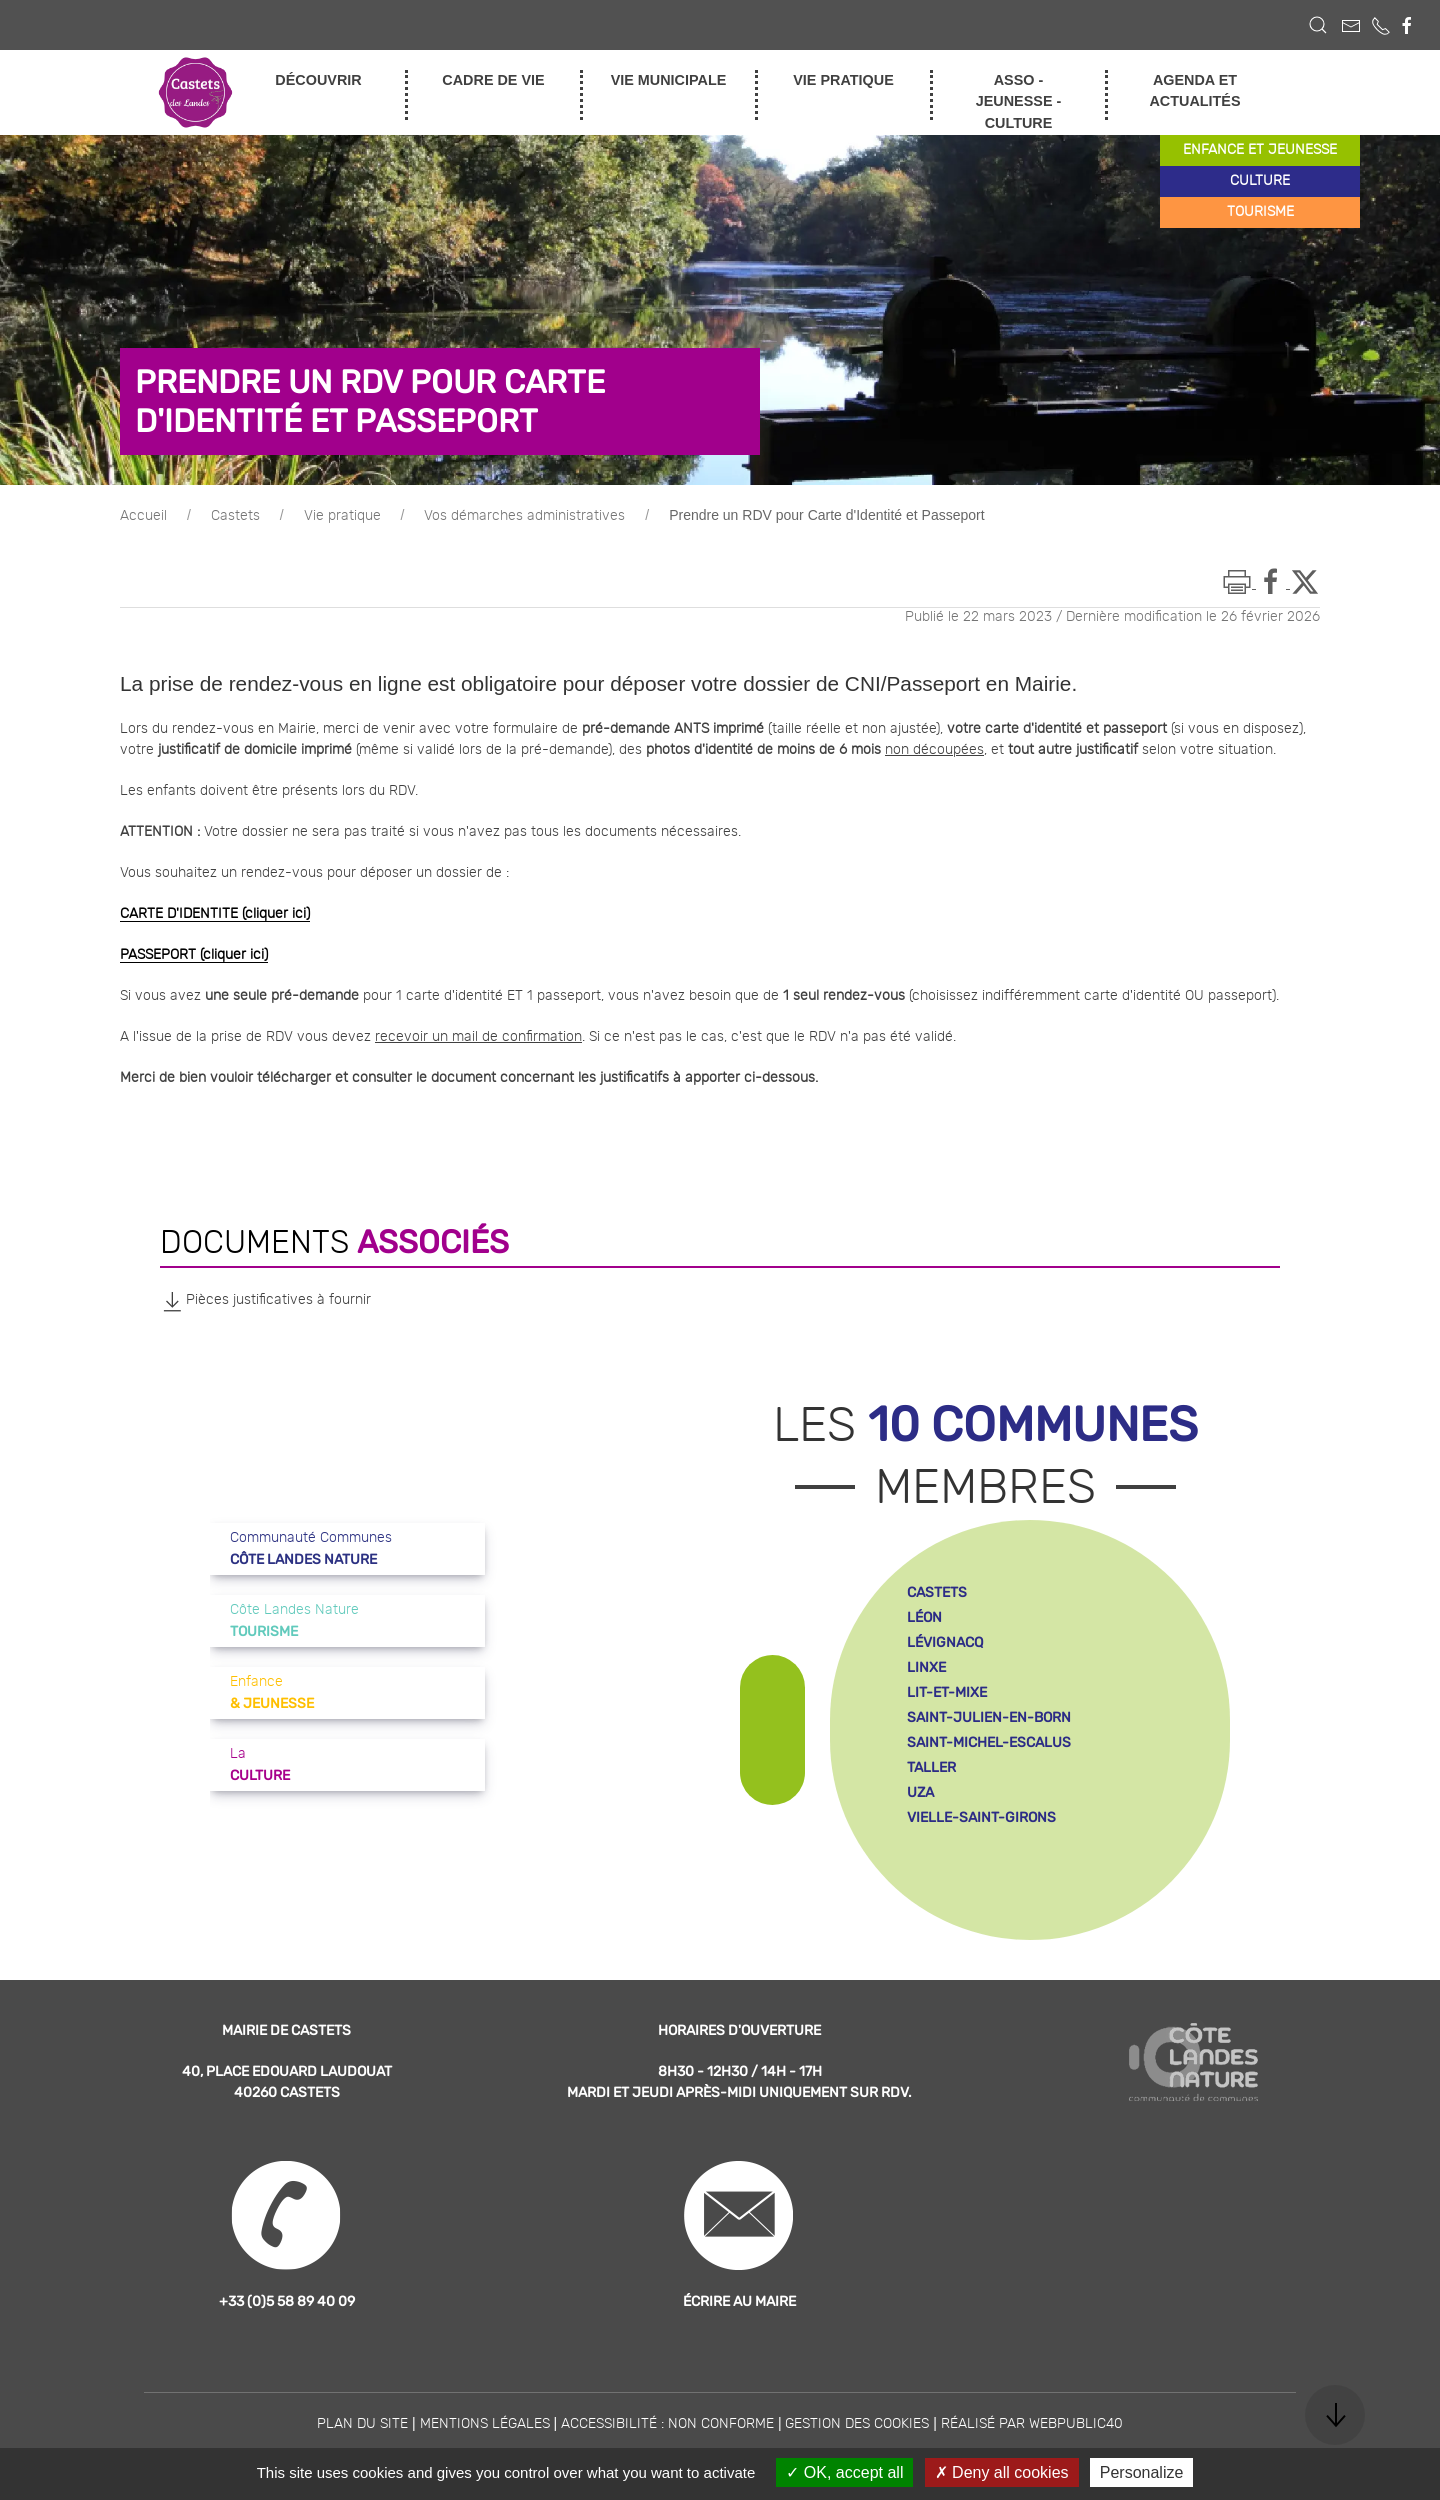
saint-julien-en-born (989, 1717)
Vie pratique (342, 516)
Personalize (1142, 2472)
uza (920, 1792)
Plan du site (362, 2424)
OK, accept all (844, 2472)
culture (1260, 181)
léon (924, 1617)
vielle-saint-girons (981, 1817)
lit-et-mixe (947, 1692)
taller (931, 1767)
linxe (926, 1667)
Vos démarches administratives (524, 516)
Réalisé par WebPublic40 (1032, 2424)
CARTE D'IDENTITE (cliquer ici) (215, 914)
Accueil (143, 516)
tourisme (1260, 212)
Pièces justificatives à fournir (265, 1301)
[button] (1318, 25)
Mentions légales (485, 2424)
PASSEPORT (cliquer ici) (194, 955)
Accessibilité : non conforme (667, 2424)
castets (937, 1592)
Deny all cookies (1002, 2472)
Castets (235, 516)
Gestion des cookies (857, 2424)
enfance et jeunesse (1260, 150)
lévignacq (945, 1642)
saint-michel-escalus (989, 1742)
